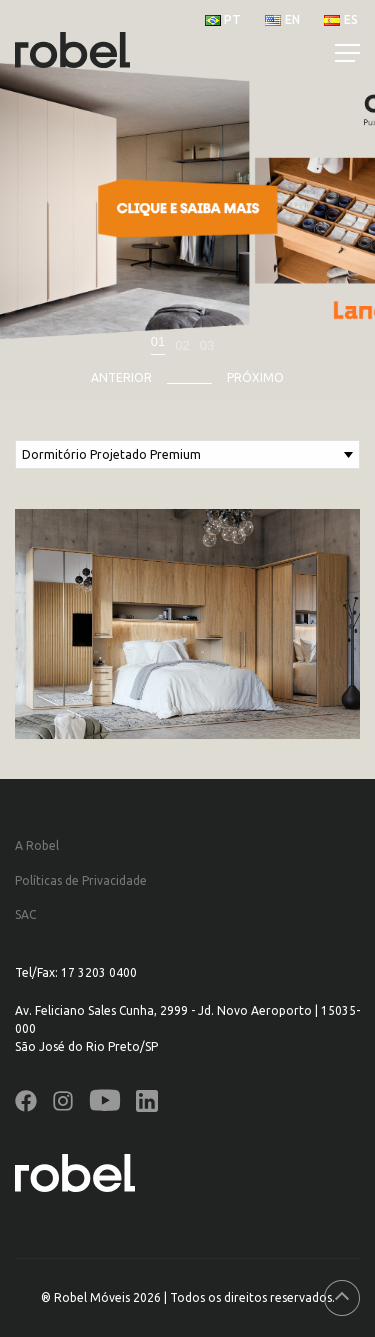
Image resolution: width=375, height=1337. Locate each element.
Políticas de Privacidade (81, 880)
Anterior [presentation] (121, 377)
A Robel (37, 845)
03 (207, 345)
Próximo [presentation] (255, 377)
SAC (25, 914)
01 (158, 342)
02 (182, 345)
